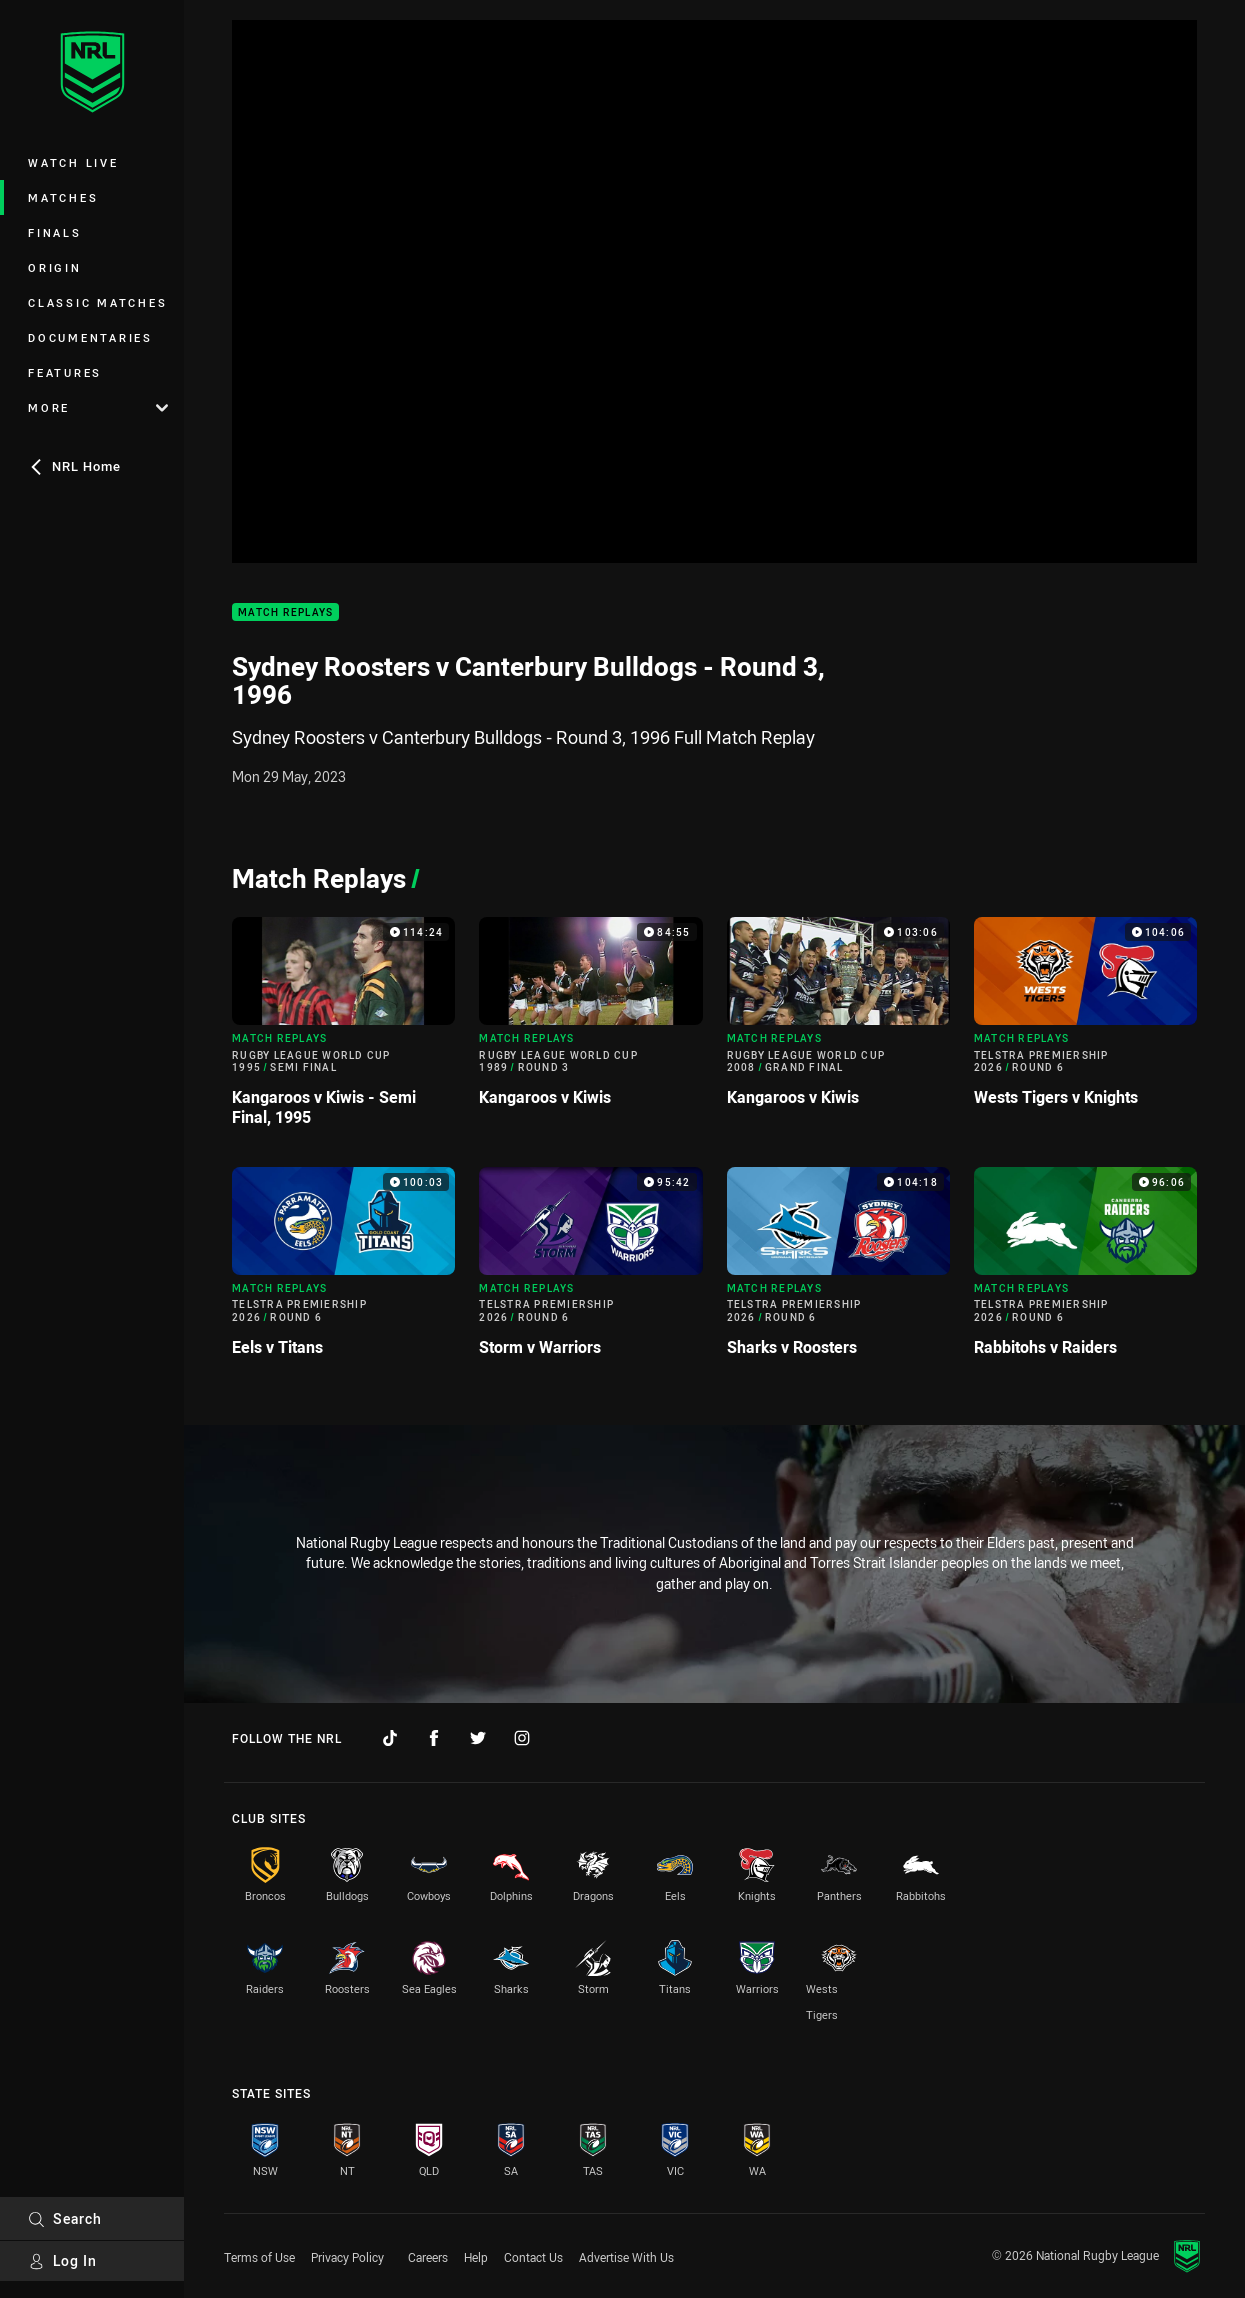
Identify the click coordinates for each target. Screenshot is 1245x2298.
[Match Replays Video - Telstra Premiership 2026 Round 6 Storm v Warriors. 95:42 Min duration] (590, 1270)
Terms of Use (259, 2257)
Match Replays (285, 612)
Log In (62, 2260)
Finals (55, 232)
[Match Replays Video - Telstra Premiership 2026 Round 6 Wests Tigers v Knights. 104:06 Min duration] (1085, 1020)
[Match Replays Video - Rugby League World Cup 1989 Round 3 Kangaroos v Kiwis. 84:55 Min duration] (590, 1020)
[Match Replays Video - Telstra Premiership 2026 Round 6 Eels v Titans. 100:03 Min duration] (343, 1270)
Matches (63, 197)
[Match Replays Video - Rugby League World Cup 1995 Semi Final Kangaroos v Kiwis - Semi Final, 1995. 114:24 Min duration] (343, 1030)
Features (65, 372)
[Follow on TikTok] (390, 1738)
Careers (428, 2257)
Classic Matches (97, 302)
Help (476, 2257)
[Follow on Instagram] (522, 1738)
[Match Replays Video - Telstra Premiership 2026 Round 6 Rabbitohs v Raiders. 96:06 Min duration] (1085, 1270)
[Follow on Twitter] (478, 1738)
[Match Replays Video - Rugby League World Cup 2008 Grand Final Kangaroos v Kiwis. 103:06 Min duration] (838, 1020)
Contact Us (533, 2257)
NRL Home (74, 466)
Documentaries (90, 337)
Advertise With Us (626, 2257)
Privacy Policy (347, 2257)
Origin (55, 267)
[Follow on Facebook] (434, 1738)
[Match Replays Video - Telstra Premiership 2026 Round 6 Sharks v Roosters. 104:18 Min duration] (838, 1270)
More (98, 407)
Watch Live (73, 162)
